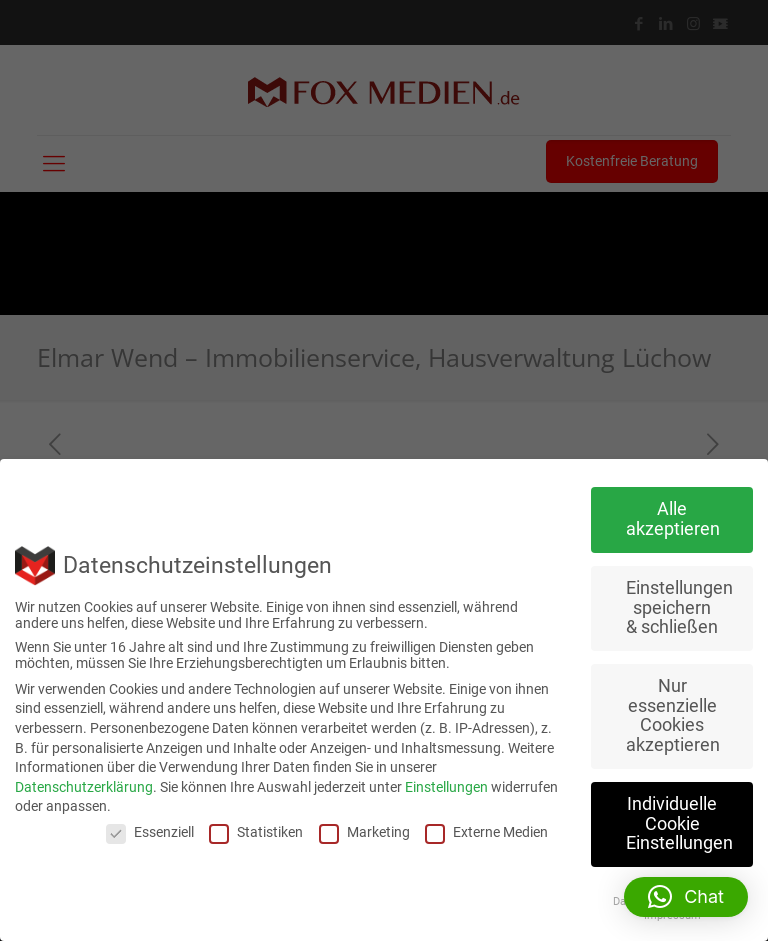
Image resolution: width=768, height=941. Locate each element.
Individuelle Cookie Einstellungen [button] (679, 823)
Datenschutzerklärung (84, 787)
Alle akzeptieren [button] (673, 519)
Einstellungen (446, 787)
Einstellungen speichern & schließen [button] (679, 607)
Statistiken (256, 832)
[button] (686, 897)
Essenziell (150, 832)
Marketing (364, 832)
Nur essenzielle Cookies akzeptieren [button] (673, 715)
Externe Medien (486, 832)
